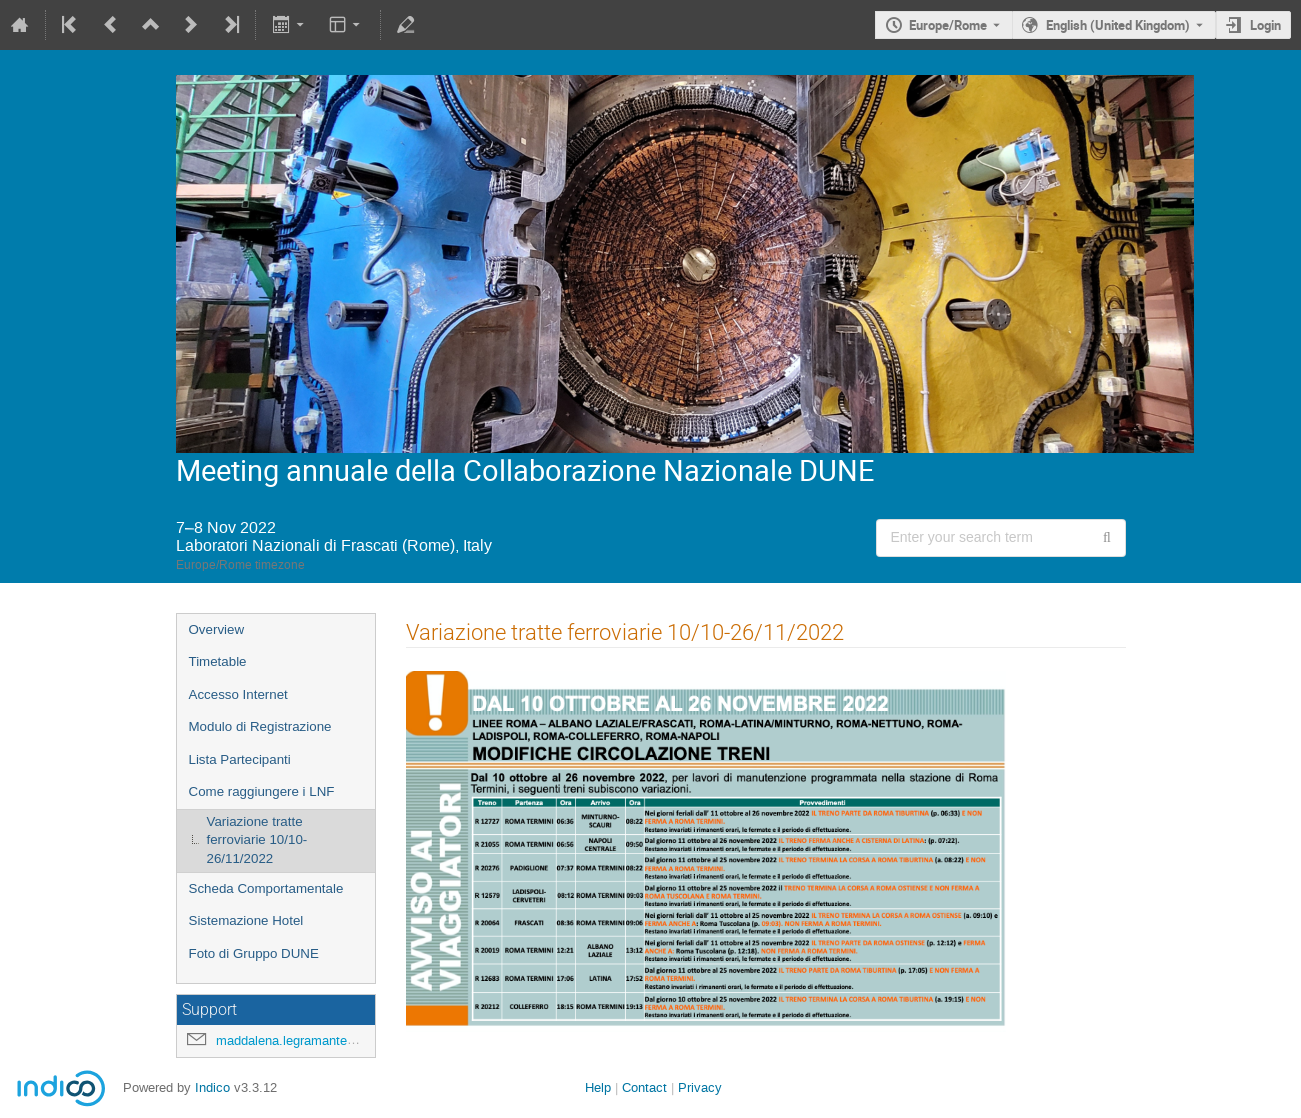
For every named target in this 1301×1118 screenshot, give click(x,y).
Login (1265, 25)
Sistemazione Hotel (246, 920)
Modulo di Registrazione (260, 726)
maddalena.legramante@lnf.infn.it (313, 1040)
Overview (217, 629)
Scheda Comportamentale (266, 888)
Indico (212, 1087)
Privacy (700, 1087)
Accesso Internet (238, 694)
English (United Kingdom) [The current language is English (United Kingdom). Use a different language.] (1118, 25)
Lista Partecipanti (240, 759)
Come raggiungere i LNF (262, 791)
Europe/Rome (948, 25)
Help (598, 1087)
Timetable (218, 661)
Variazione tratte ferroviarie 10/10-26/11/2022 (257, 840)
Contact (644, 1087)
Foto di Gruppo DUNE (254, 953)
